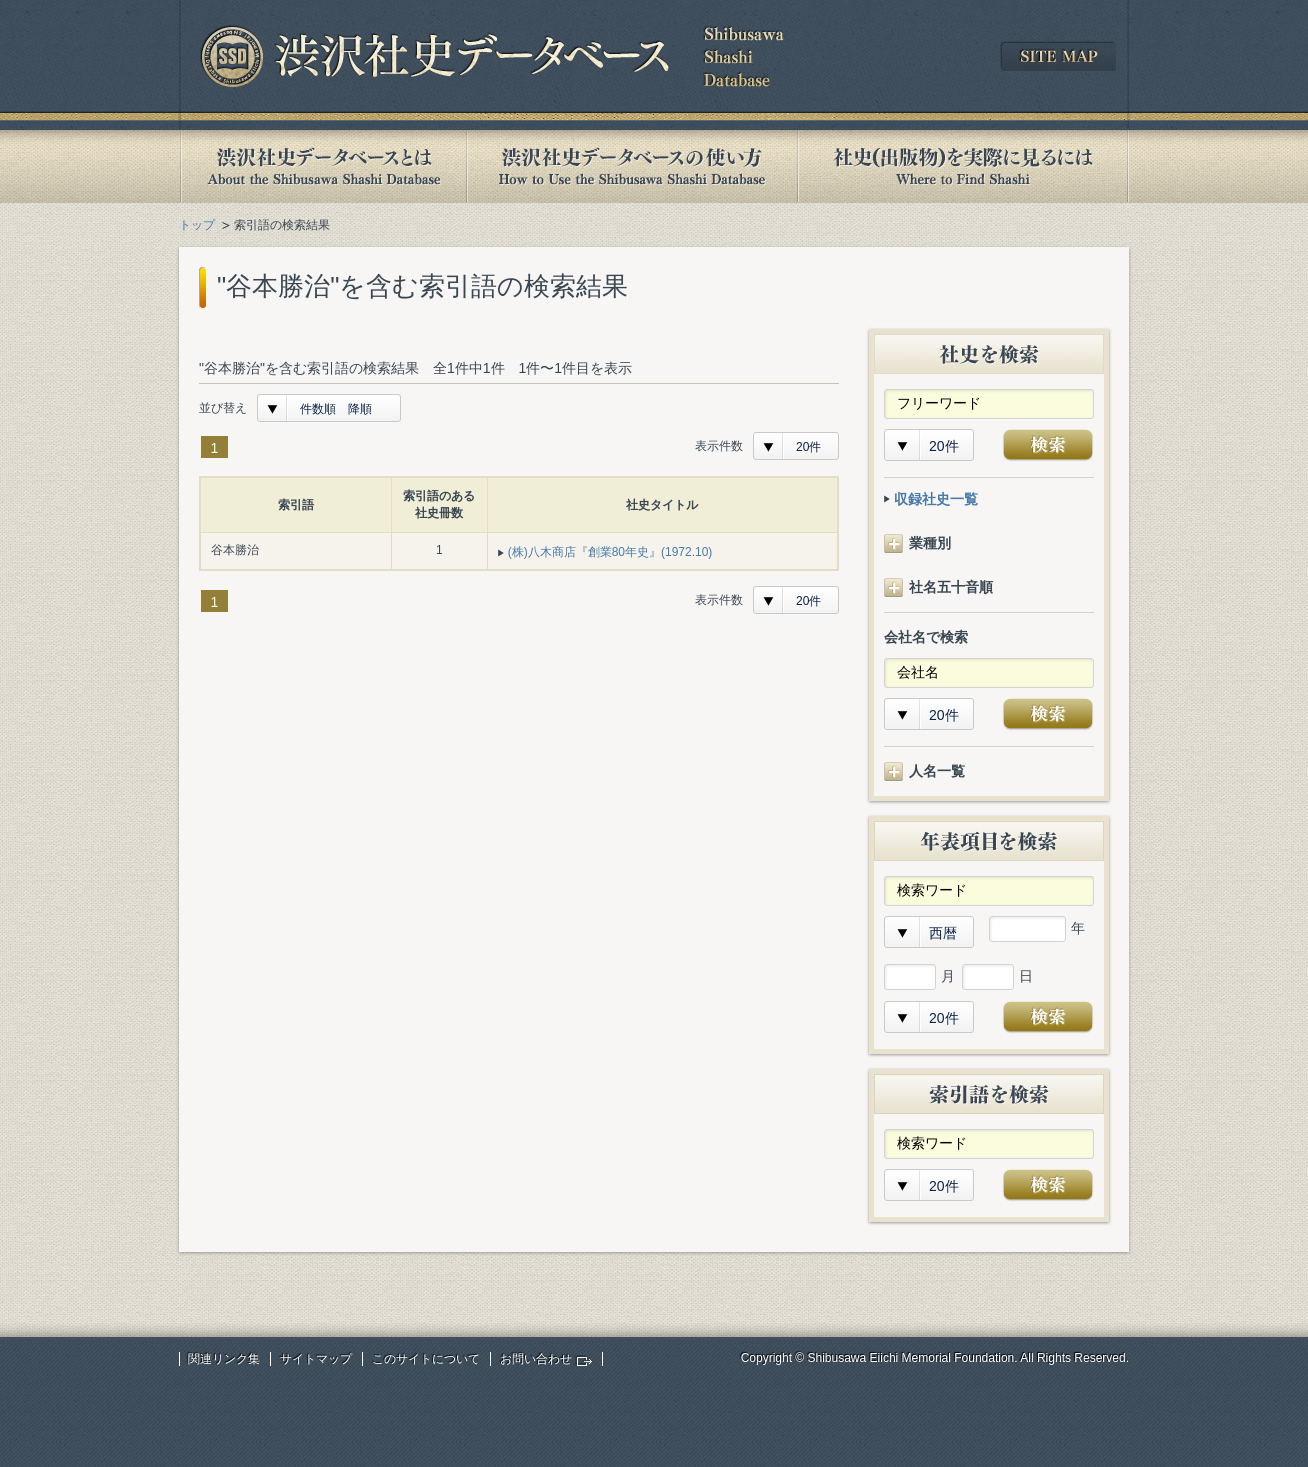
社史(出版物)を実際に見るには (963, 166)
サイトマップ (316, 1359)
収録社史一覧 (936, 499)
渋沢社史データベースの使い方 (632, 166)
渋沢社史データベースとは (322, 166)
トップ (197, 225)
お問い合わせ (536, 1359)
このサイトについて (426, 1359)
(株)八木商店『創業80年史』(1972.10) (610, 552)
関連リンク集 (224, 1359)
